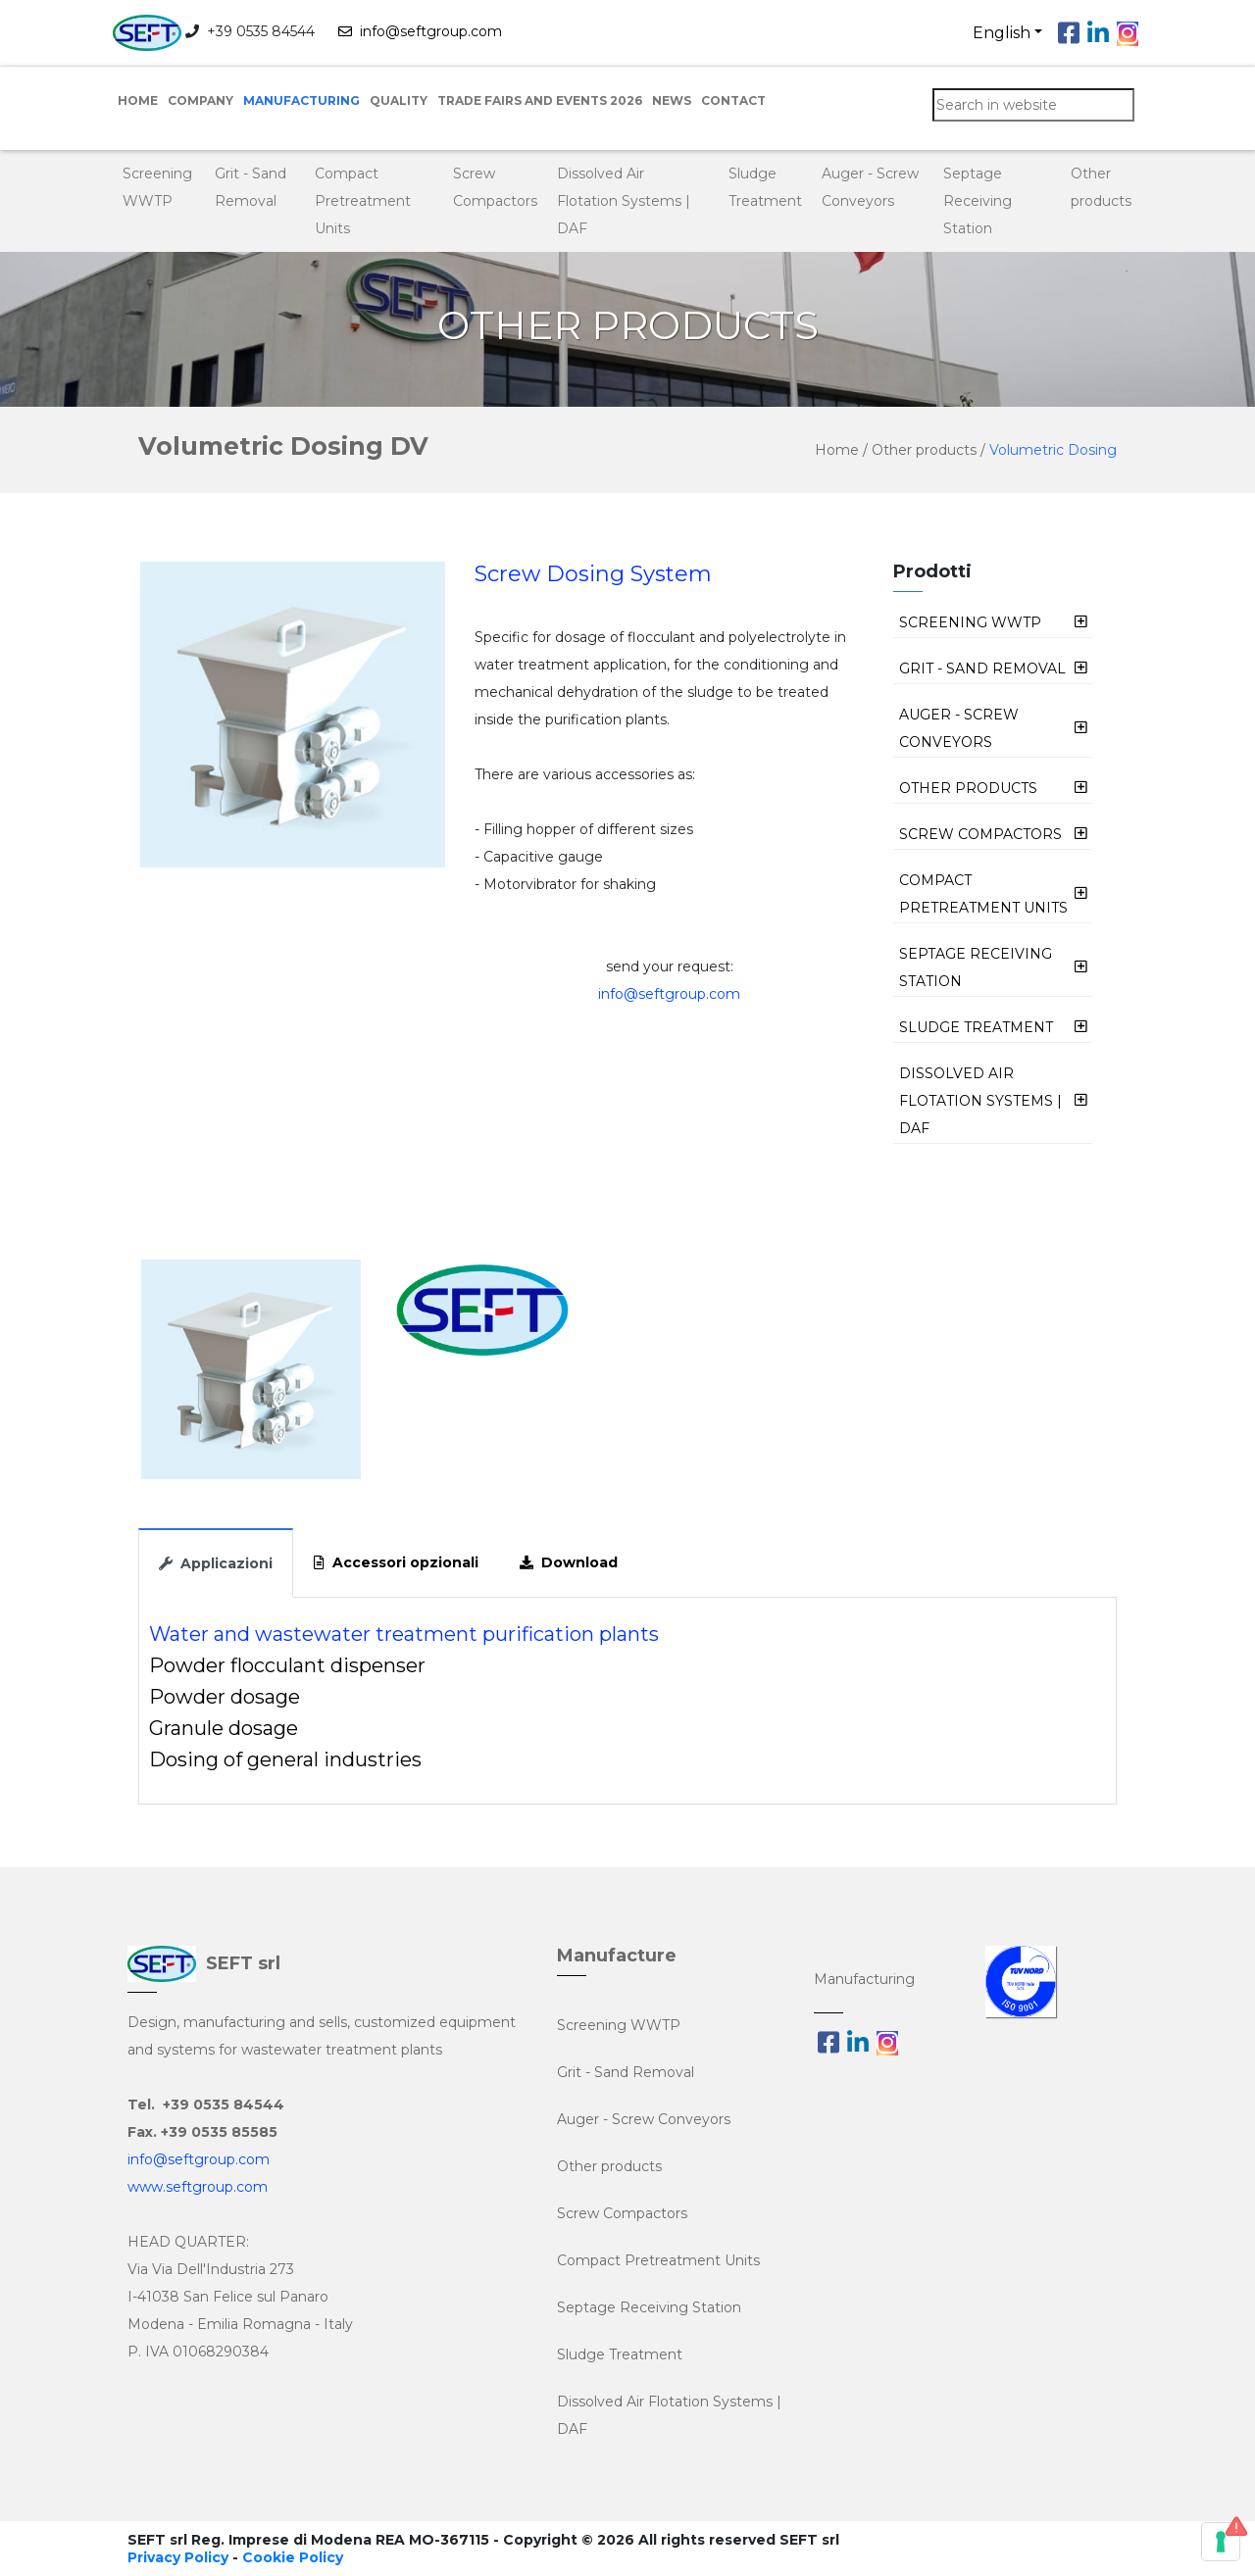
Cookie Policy (292, 2557)
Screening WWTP (618, 2025)
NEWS (671, 100)
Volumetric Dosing (1053, 450)
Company (200, 100)
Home (138, 100)
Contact (733, 100)
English (1001, 33)
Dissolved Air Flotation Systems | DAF (623, 201)
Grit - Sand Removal (625, 2072)
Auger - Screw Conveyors (643, 2119)
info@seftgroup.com (420, 31)
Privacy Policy (177, 2557)
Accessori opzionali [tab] (396, 1562)
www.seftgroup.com (197, 2187)
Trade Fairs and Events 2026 (539, 100)
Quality (398, 100)
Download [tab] (569, 1562)
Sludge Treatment (619, 2354)
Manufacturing (301, 100)
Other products (926, 450)
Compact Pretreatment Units (363, 201)
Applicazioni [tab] (216, 1563)
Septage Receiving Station (977, 201)
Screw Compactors (622, 2213)
